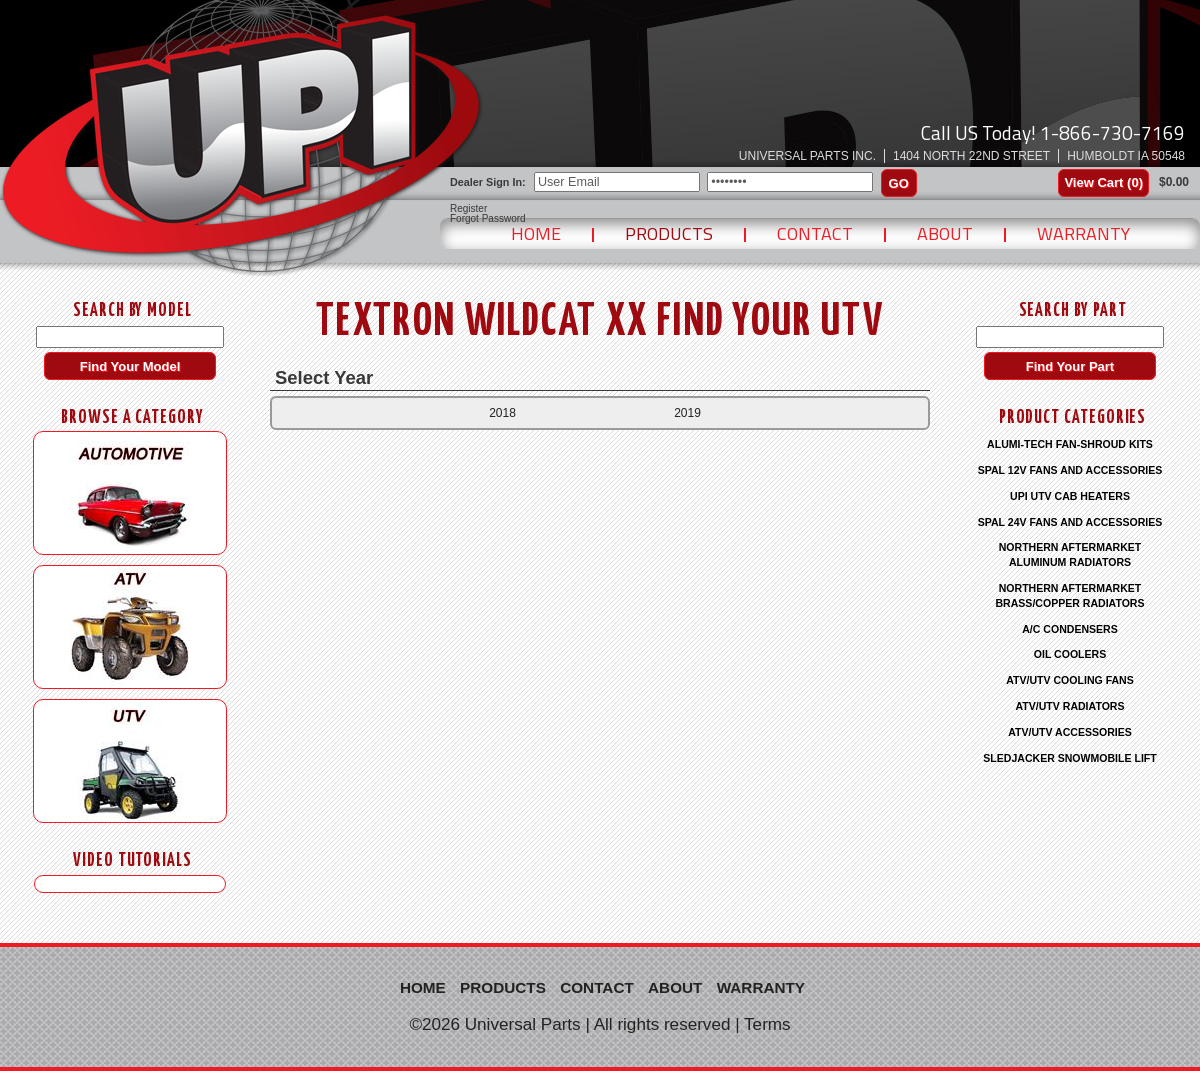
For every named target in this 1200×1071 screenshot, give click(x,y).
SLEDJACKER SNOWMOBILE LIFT (1069, 758)
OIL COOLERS (1070, 654)
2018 (502, 413)
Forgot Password (488, 219)
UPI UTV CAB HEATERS (1070, 496)
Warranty (1083, 233)
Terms (767, 1024)
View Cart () (1103, 182)
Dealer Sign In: (488, 182)
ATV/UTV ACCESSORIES (1070, 732)
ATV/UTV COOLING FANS (1070, 680)
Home (536, 233)
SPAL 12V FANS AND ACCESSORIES (1070, 470)
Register (468, 209)
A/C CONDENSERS (1070, 629)
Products (669, 233)
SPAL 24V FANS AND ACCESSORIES (1070, 522)
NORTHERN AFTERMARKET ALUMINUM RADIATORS (1070, 554)
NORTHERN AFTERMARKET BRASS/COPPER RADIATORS (1069, 595)
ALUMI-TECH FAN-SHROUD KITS (1070, 444)
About (945, 233)
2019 (687, 413)
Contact (815, 233)
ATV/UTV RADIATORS (1070, 706)
